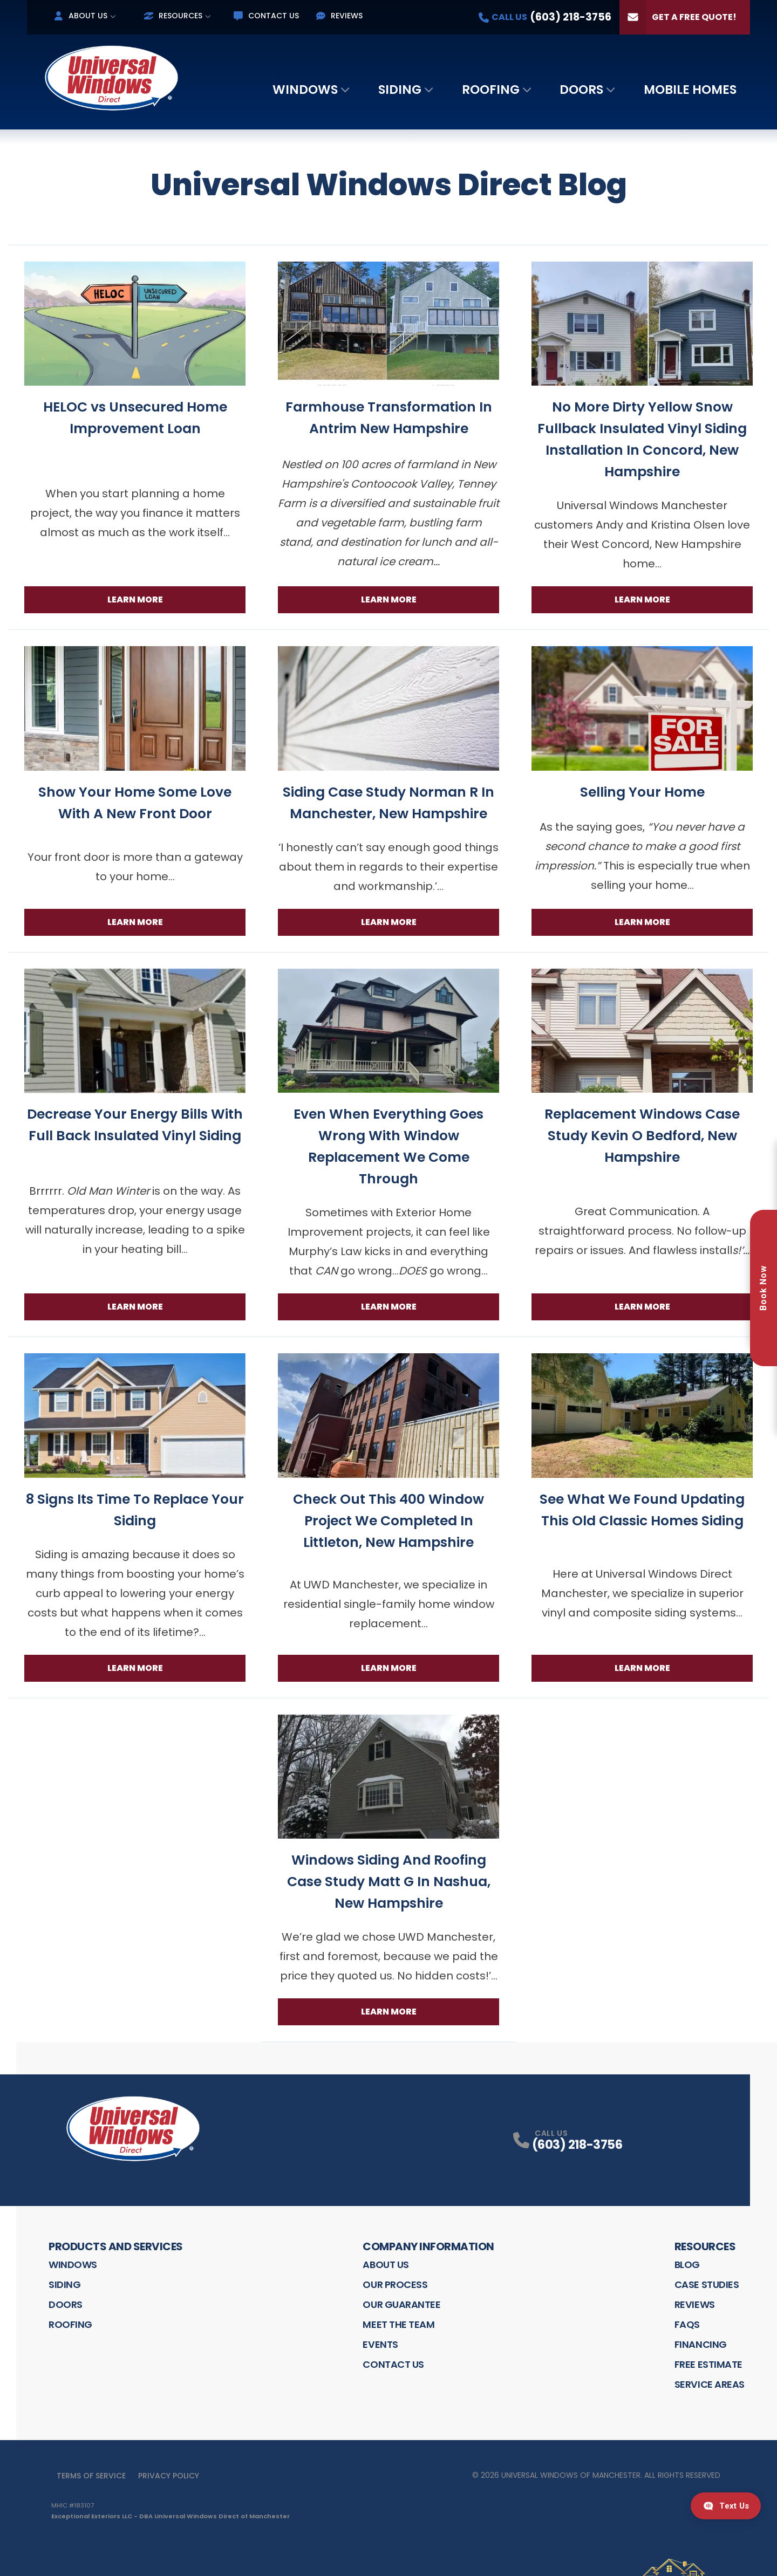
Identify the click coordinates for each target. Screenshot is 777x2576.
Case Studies (706, 2284)
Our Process (395, 2284)
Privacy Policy (168, 2475)
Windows (305, 89)
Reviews (339, 15)
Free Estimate (708, 2364)
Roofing (491, 89)
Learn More (135, 599)
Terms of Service (91, 2475)
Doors (581, 89)
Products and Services (116, 2246)
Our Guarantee (401, 2304)
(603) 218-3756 (577, 2145)
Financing (700, 2344)
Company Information (428, 2246)
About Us (80, 15)
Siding (399, 89)
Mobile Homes (690, 89)
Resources (173, 15)
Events (380, 2344)
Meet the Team (398, 2324)
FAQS (687, 2324)
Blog (687, 2264)
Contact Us (266, 15)
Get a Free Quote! (678, 17)
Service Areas (709, 2384)
